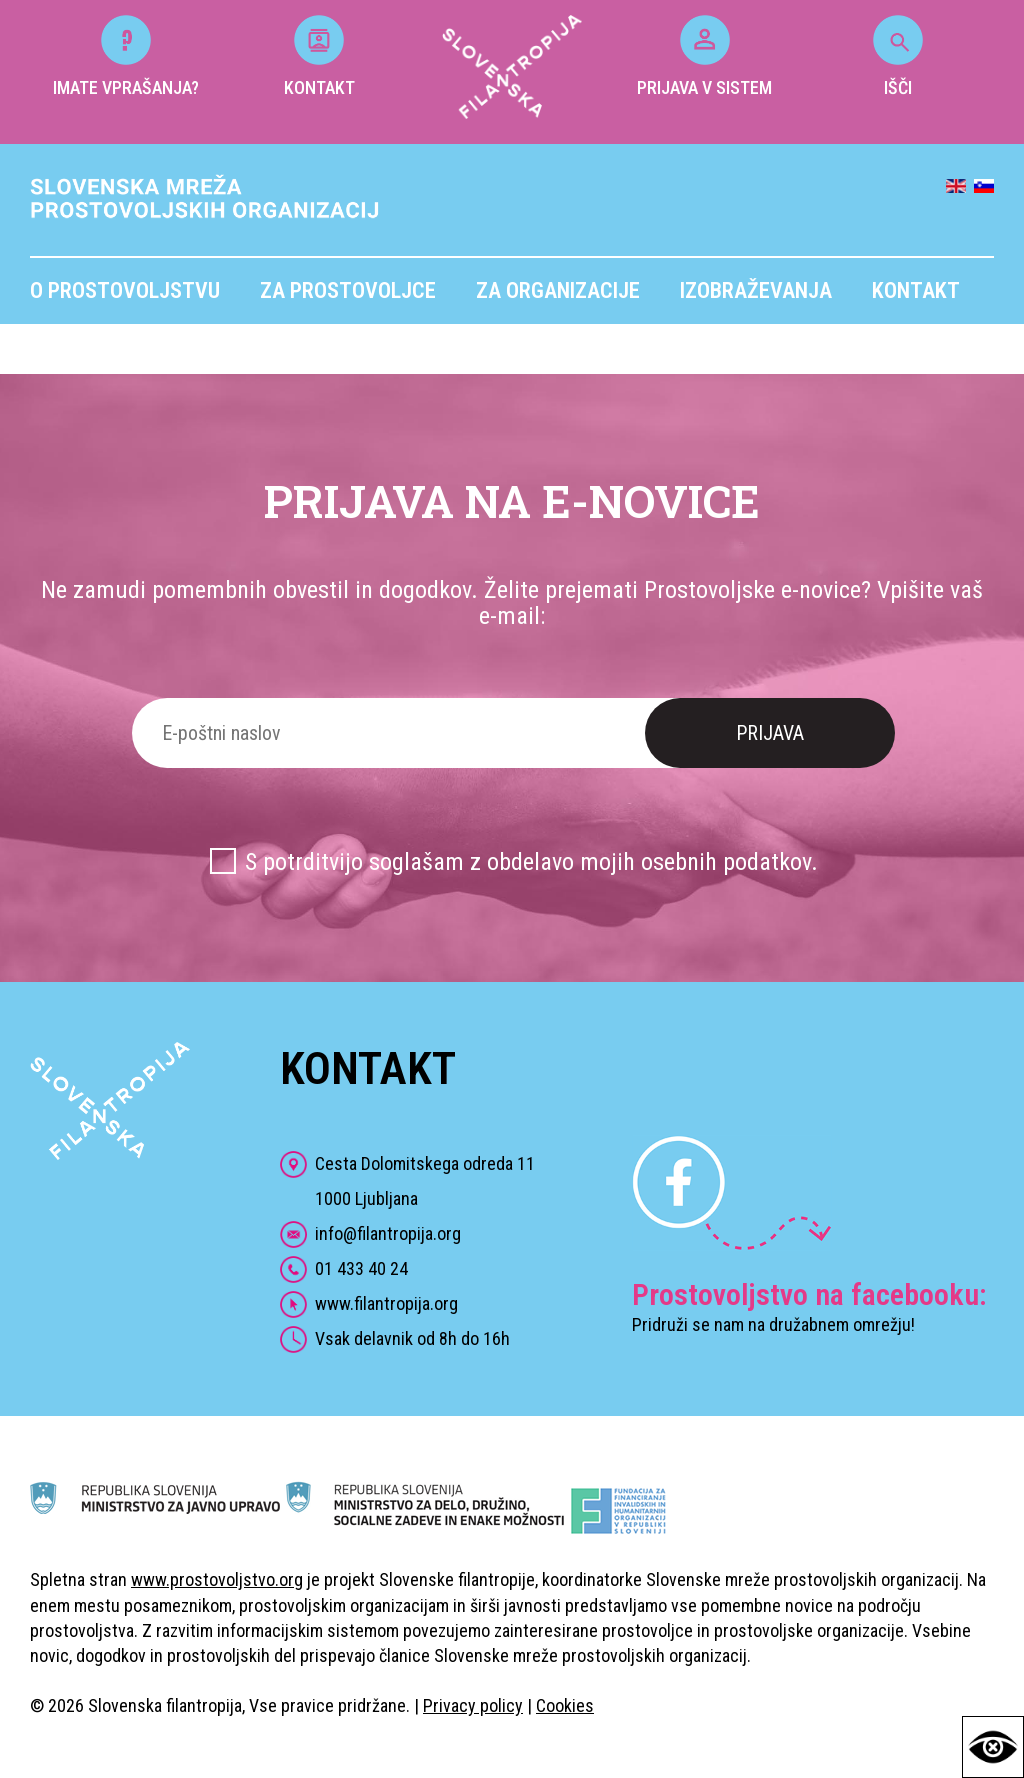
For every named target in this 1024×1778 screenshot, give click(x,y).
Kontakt (916, 290)
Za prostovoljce (348, 290)
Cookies (565, 1705)
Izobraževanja (756, 290)
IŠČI (898, 56)
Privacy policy (473, 1705)
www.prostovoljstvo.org (217, 1579)
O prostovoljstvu (125, 290)
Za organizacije (558, 290)
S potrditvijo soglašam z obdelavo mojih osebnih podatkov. (531, 862)
